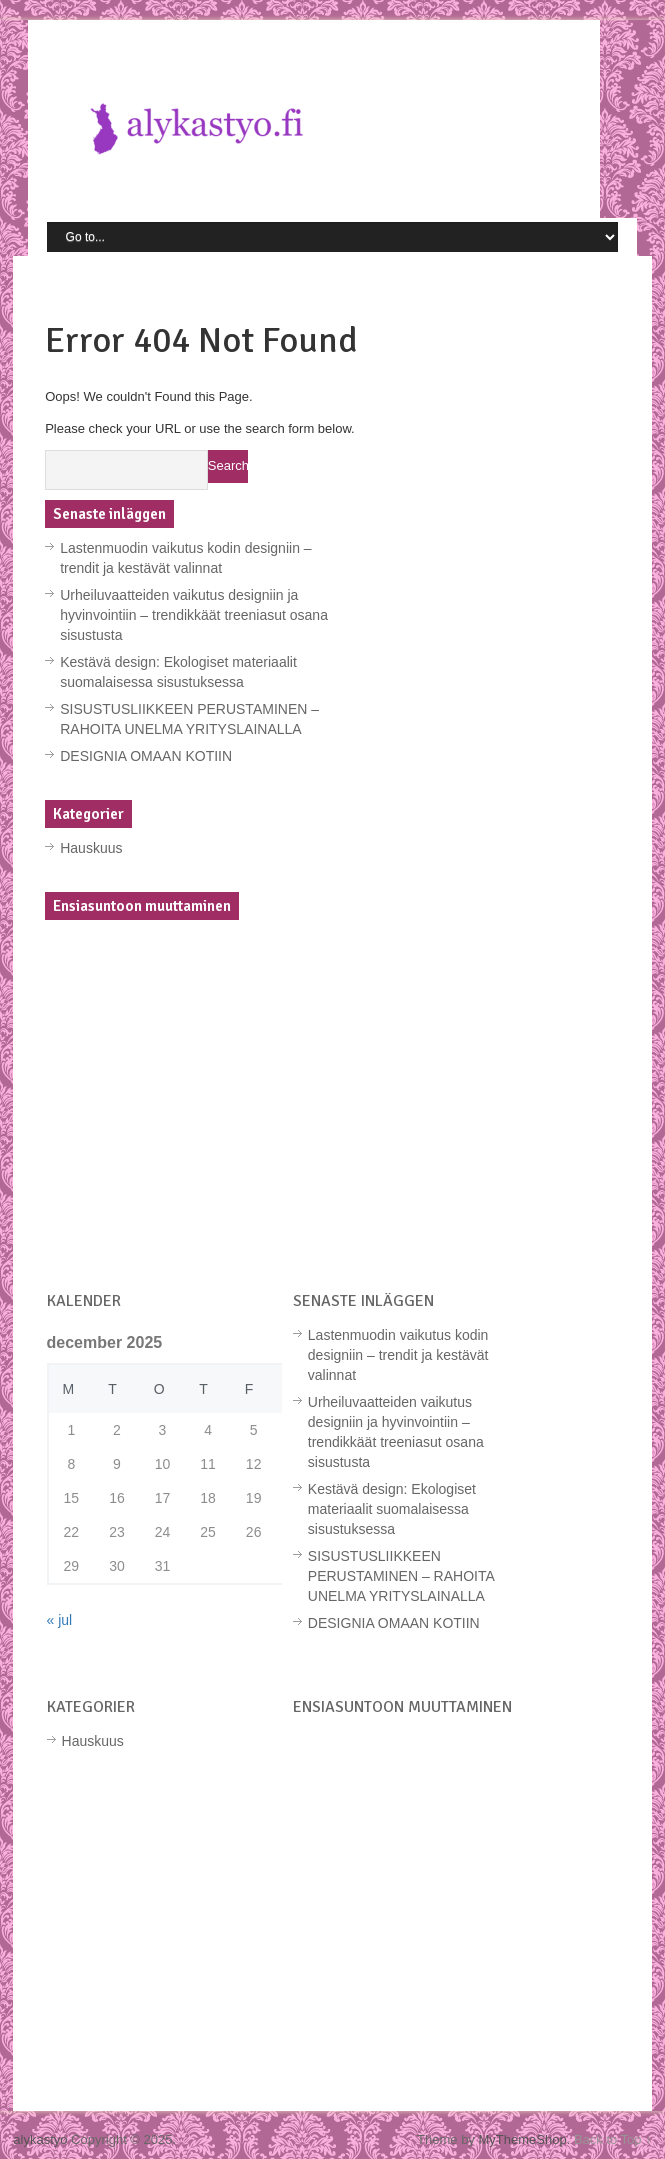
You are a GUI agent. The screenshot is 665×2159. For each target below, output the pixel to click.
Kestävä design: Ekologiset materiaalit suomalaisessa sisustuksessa (392, 1509)
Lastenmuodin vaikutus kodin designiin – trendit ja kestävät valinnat (398, 1355)
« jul (60, 1620)
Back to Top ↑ (613, 2139)
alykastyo (40, 2139)
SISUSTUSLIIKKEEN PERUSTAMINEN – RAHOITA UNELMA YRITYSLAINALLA (401, 1576)
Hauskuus (91, 848)
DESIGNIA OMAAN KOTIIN (146, 756)
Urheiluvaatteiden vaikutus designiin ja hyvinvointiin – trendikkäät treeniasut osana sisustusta (194, 615)
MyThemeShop (522, 2139)
